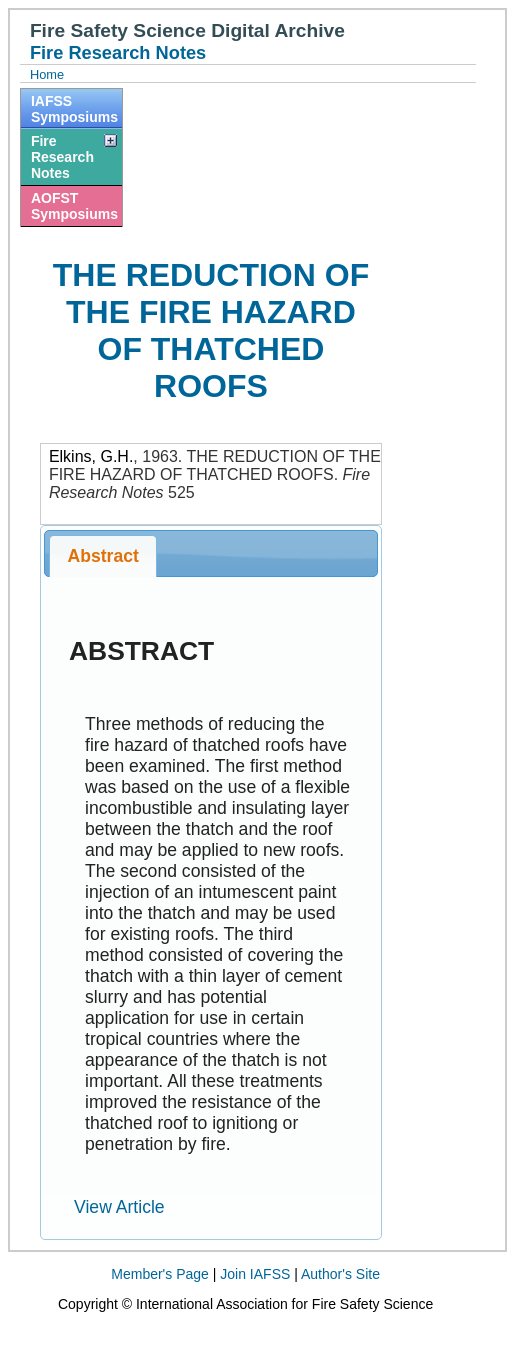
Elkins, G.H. (91, 456)
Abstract (103, 556)
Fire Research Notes (62, 157)
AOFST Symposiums (74, 206)
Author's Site (340, 1274)
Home (47, 74)
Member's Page (160, 1274)
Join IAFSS (255, 1274)
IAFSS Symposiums (74, 109)
